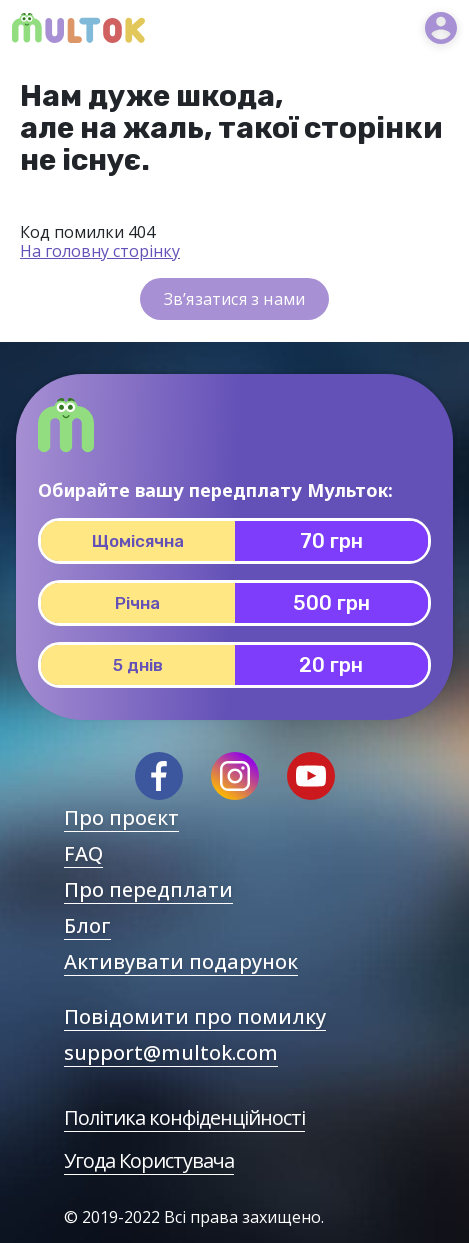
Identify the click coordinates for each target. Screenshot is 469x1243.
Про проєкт (121, 817)
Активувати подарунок (181, 961)
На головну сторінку (100, 251)
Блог (87, 925)
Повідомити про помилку (195, 1016)
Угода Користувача (149, 1160)
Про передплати (148, 889)
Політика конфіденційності (184, 1117)
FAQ (83, 853)
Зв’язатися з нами (234, 299)
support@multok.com (171, 1052)
